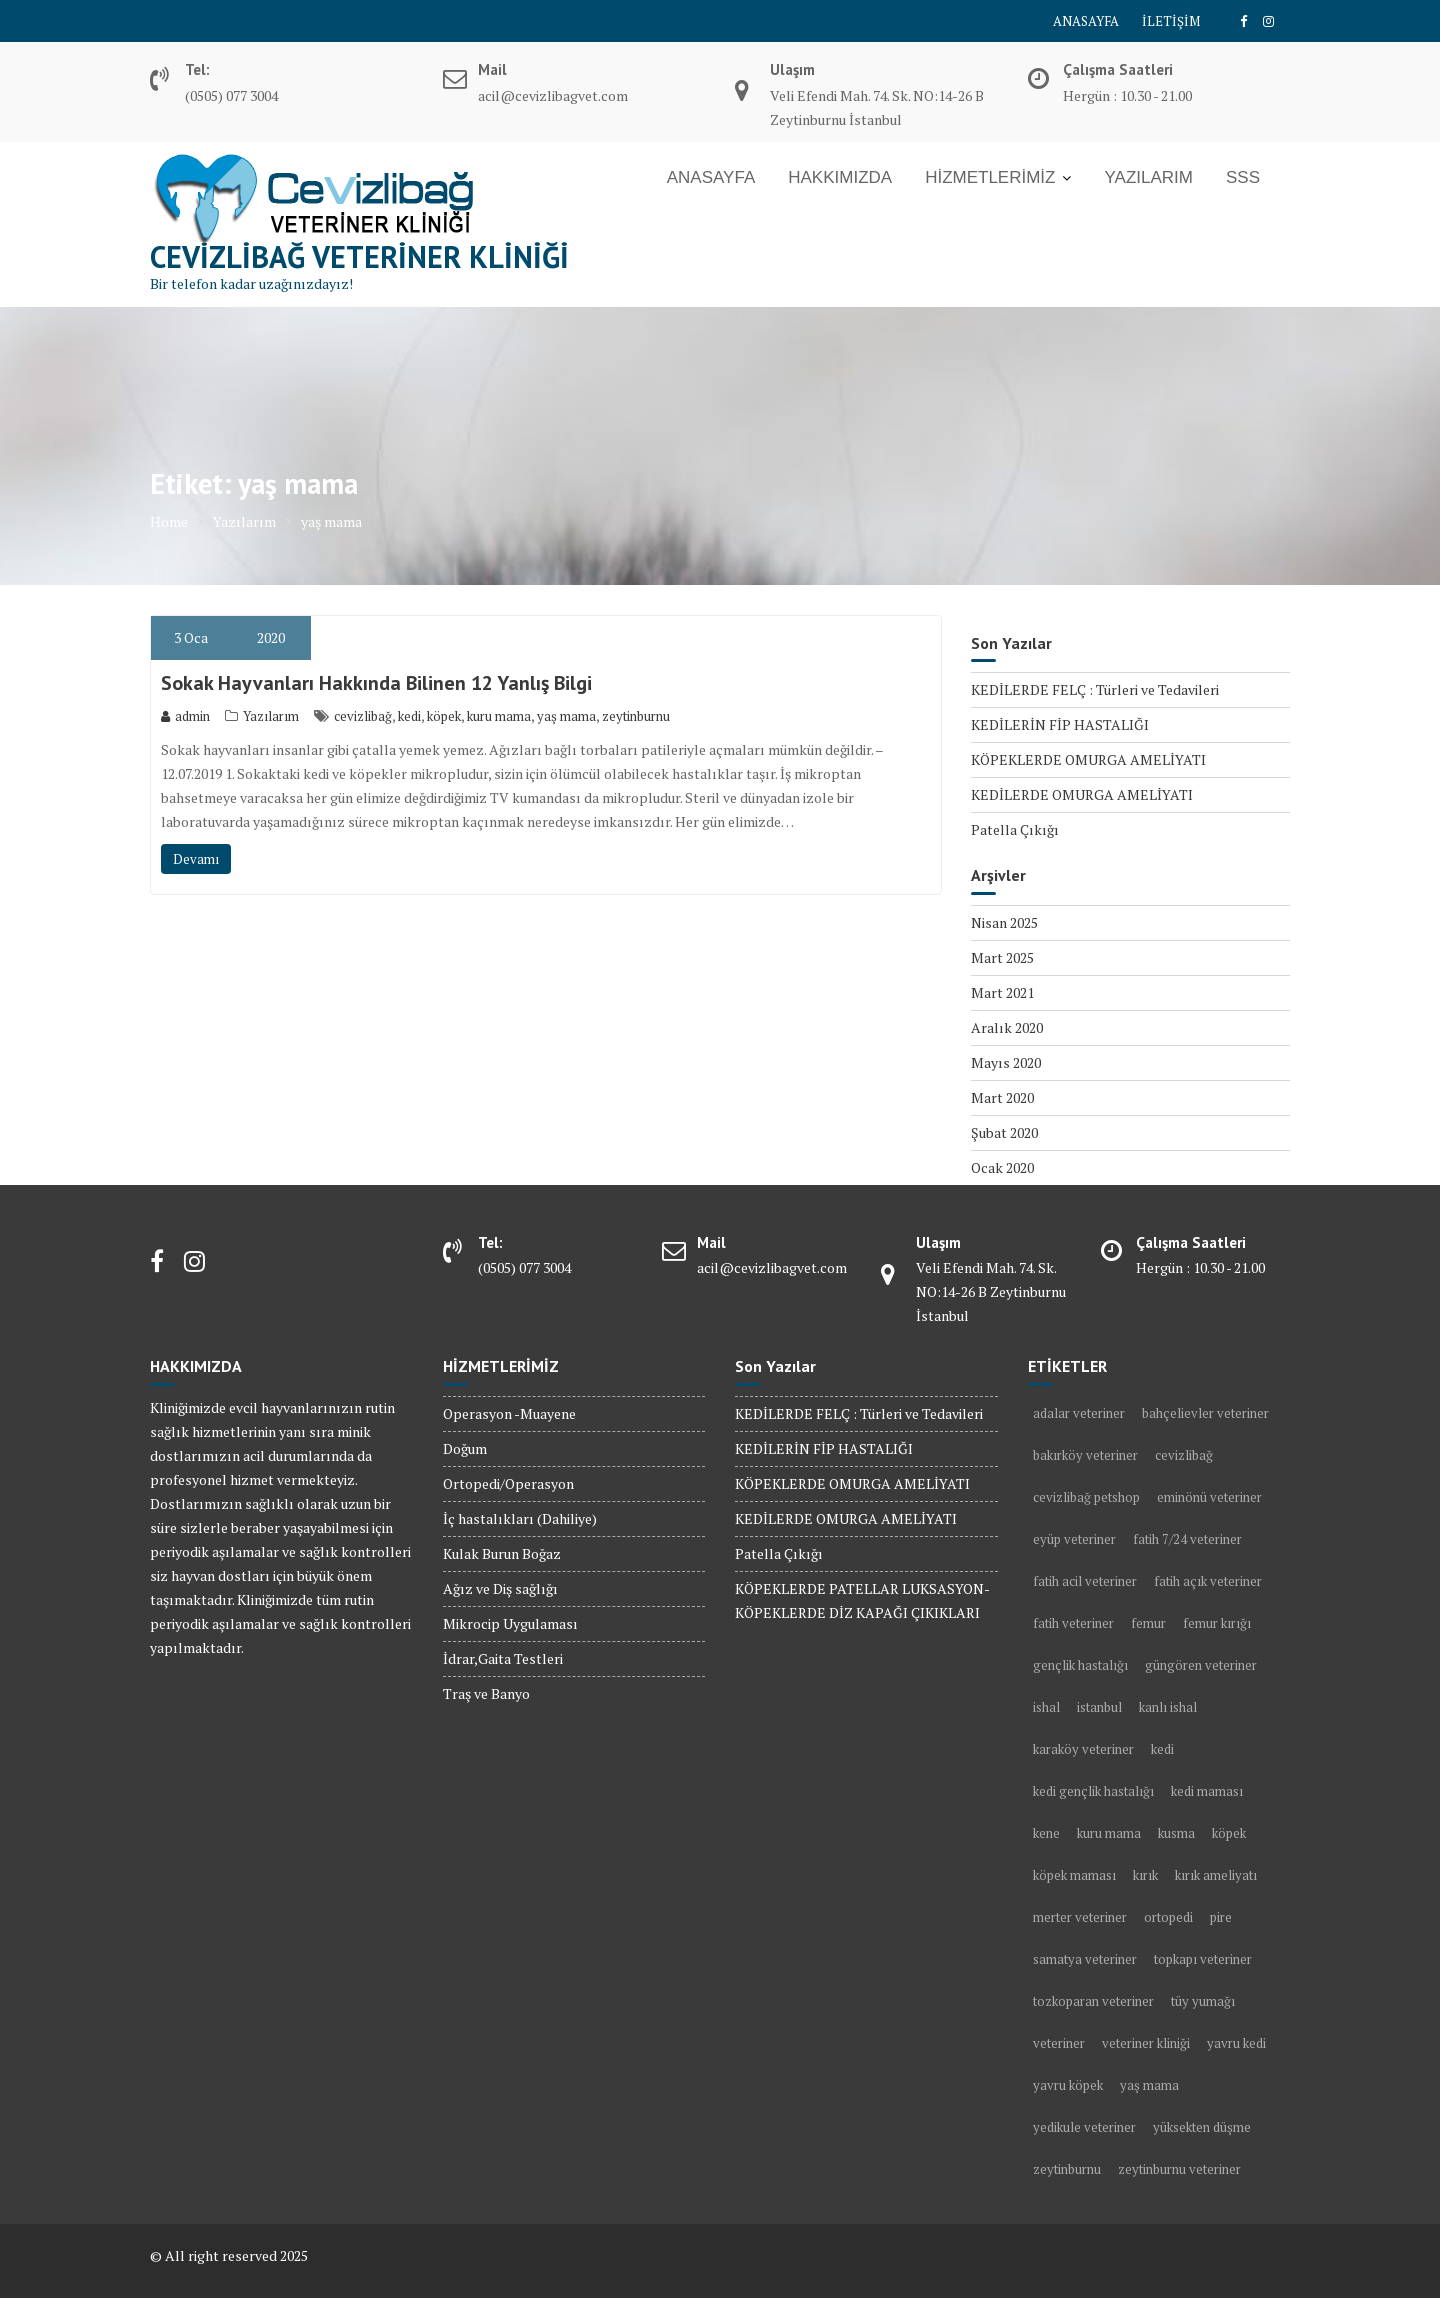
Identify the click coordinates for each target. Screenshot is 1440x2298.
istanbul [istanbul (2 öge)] (1099, 1707)
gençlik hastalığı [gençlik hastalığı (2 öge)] (1080, 1665)
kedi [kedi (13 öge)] (1162, 1749)
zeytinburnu (636, 716)
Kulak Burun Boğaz (502, 1553)
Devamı (196, 859)
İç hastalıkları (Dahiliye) (520, 1518)
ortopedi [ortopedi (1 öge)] (1168, 1917)
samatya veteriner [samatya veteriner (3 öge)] (1085, 1959)
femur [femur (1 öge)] (1148, 1623)
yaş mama (566, 716)
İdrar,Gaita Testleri (503, 1658)
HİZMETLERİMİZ (990, 177)
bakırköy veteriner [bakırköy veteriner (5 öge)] (1085, 1455)
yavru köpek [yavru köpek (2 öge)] (1068, 2085)
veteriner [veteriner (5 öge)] (1059, 2043)
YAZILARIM (1148, 177)
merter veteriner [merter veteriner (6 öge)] (1080, 1917)
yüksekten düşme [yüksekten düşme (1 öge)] (1202, 2127)
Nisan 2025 (1004, 922)
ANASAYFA (1086, 21)
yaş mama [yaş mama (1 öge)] (1149, 2085)
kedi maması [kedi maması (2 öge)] (1207, 1791)
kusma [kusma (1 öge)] (1176, 1833)
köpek (444, 716)
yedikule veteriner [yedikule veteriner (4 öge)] (1084, 2127)
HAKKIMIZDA (840, 177)
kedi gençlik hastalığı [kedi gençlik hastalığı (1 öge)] (1093, 1791)
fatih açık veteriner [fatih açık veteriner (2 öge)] (1208, 1581)
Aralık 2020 (1007, 1027)
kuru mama (499, 716)
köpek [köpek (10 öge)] (1229, 1833)
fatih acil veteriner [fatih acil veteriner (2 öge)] (1085, 1581)
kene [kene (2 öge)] (1046, 1833)
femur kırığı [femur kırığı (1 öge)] (1217, 1623)
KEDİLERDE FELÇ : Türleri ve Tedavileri (1095, 689)
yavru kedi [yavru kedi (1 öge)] (1236, 2043)
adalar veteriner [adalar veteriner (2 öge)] (1079, 1413)
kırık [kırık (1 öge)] (1145, 1875)
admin (185, 716)
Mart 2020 (1002, 1097)
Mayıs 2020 (1006, 1062)
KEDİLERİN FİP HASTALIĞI (1060, 724)
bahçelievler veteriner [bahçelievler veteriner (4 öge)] (1205, 1413)
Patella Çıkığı (1015, 829)
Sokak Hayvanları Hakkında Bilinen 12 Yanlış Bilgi (376, 683)
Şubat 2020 (1004, 1132)
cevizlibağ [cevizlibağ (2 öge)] (1184, 1455)
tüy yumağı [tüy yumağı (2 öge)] (1203, 2001)
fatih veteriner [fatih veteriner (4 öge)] (1073, 1623)
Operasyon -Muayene (509, 1413)
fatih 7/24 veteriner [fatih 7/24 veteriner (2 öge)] (1187, 1539)
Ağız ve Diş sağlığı (500, 1588)
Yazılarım (271, 716)
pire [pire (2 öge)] (1221, 1917)
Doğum (465, 1448)
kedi (409, 716)
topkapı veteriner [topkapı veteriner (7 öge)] (1203, 1959)
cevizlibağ (363, 716)
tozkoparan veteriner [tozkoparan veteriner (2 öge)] (1093, 2001)
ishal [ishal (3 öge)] (1046, 1707)
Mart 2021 (1002, 992)
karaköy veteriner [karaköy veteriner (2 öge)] (1083, 1749)
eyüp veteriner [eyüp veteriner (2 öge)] (1074, 1539)
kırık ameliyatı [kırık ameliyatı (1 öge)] (1216, 1875)
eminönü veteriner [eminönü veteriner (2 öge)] (1209, 1497)
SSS (1243, 177)
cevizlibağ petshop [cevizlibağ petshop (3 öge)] (1086, 1497)
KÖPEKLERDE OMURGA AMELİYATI (1088, 759)
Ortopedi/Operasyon (508, 1483)
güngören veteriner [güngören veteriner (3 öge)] (1201, 1665)
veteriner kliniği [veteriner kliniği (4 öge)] (1146, 2043)
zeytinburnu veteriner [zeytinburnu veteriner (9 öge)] (1179, 2169)
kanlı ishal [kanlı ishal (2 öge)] (1168, 1707)
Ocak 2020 (1002, 1167)
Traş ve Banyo (486, 1693)
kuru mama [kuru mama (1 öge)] (1109, 1833)
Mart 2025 (1002, 957)
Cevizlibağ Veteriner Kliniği (359, 256)
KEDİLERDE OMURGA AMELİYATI (1082, 794)
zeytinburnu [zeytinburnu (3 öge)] (1067, 2169)
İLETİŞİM (1171, 21)
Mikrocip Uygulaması (510, 1623)
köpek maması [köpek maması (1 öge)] (1074, 1875)
